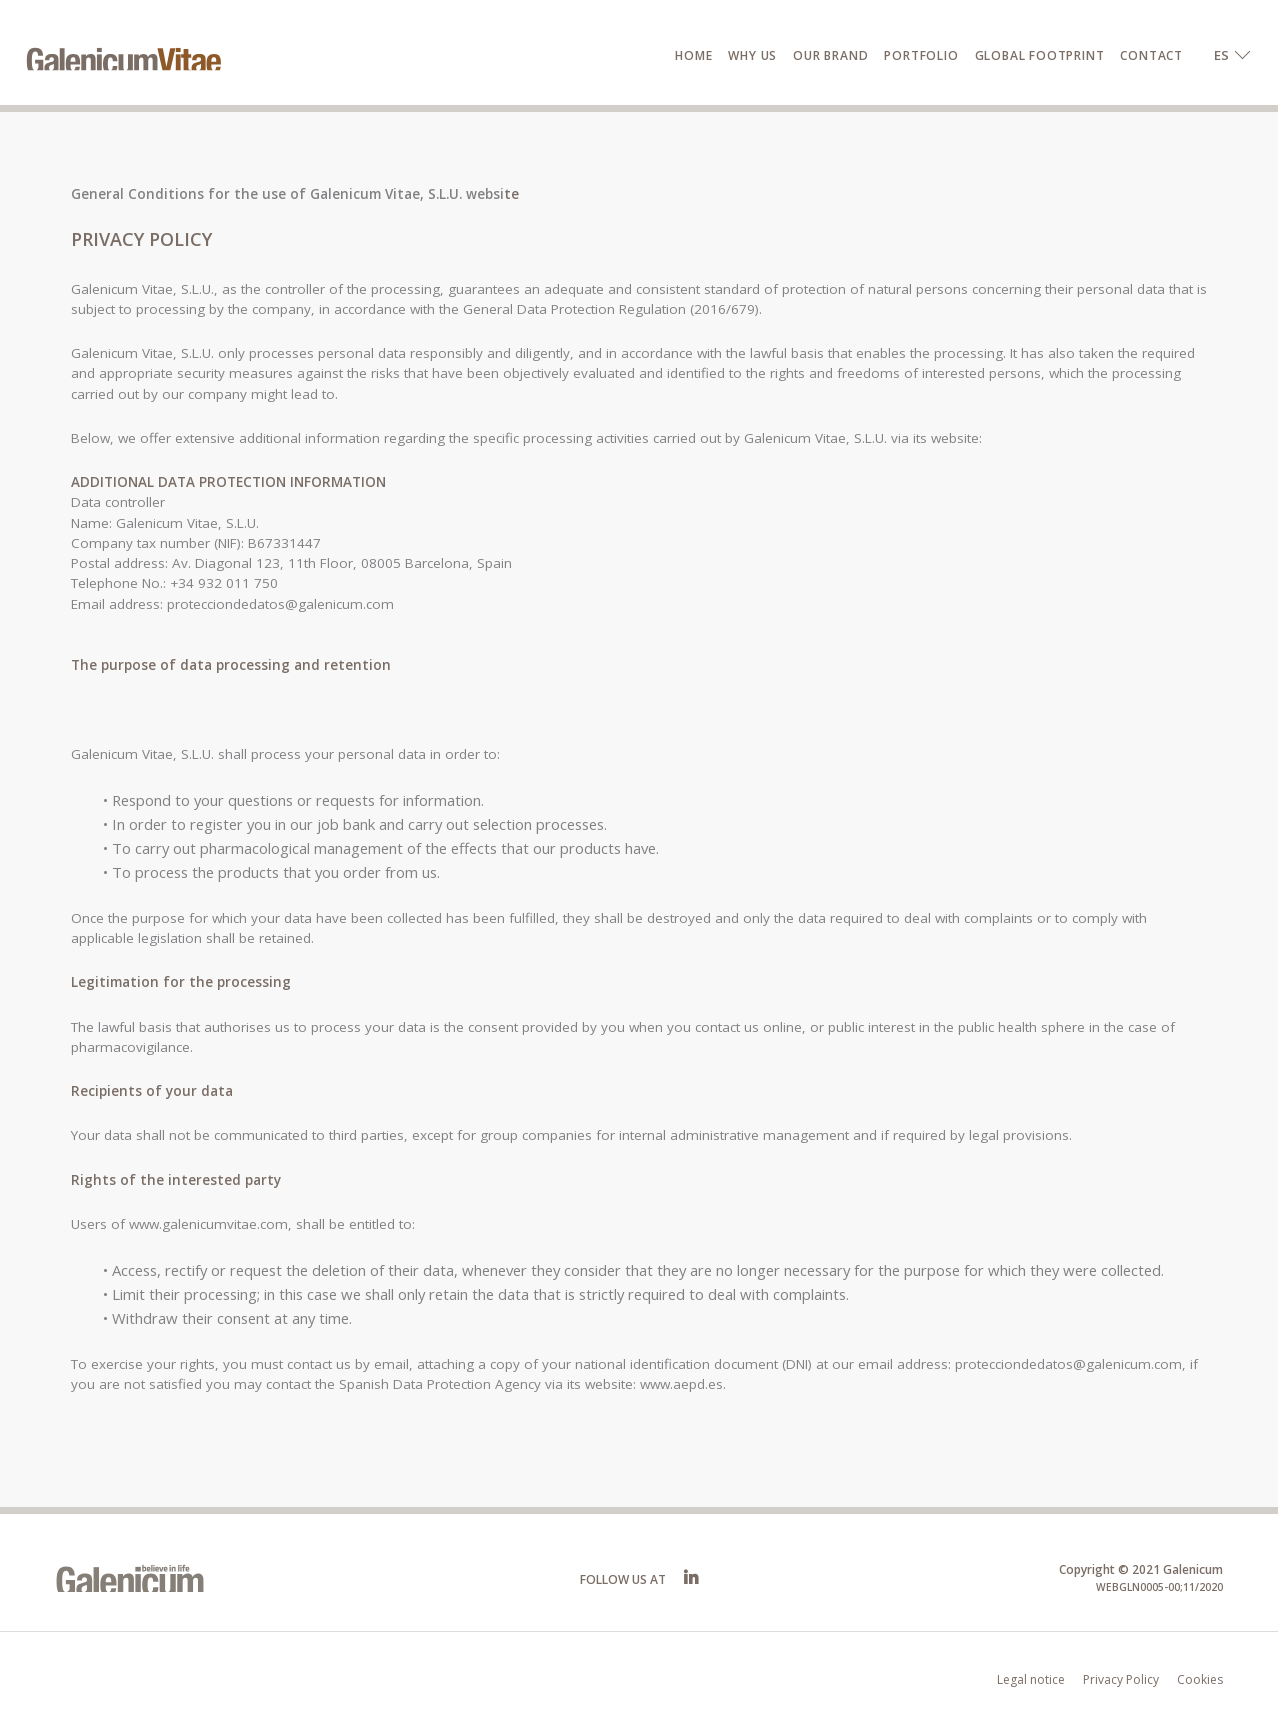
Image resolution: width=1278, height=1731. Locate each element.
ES (1221, 55)
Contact (1151, 55)
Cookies (1200, 1679)
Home (693, 55)
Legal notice (1031, 1679)
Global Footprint (1040, 55)
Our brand (830, 55)
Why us (752, 55)
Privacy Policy (1121, 1679)
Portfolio (921, 55)
